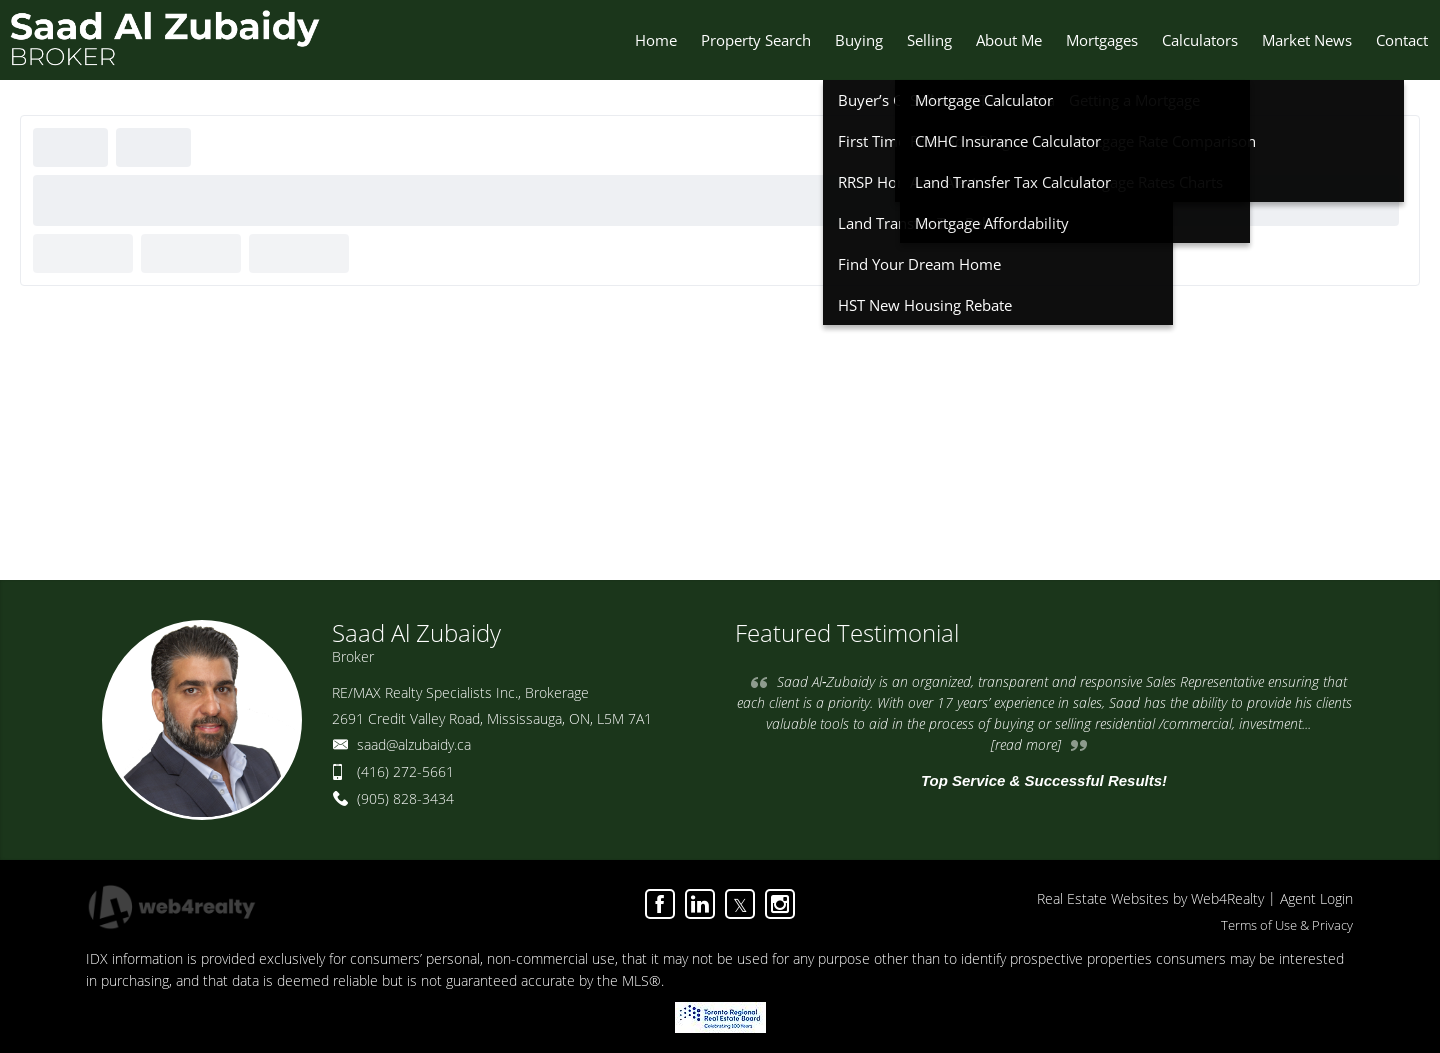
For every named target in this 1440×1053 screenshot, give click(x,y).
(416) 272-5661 (405, 771)
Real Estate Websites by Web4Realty (1150, 898)
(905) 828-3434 (405, 798)
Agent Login (1316, 898)
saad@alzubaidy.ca (414, 744)
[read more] (1026, 744)
